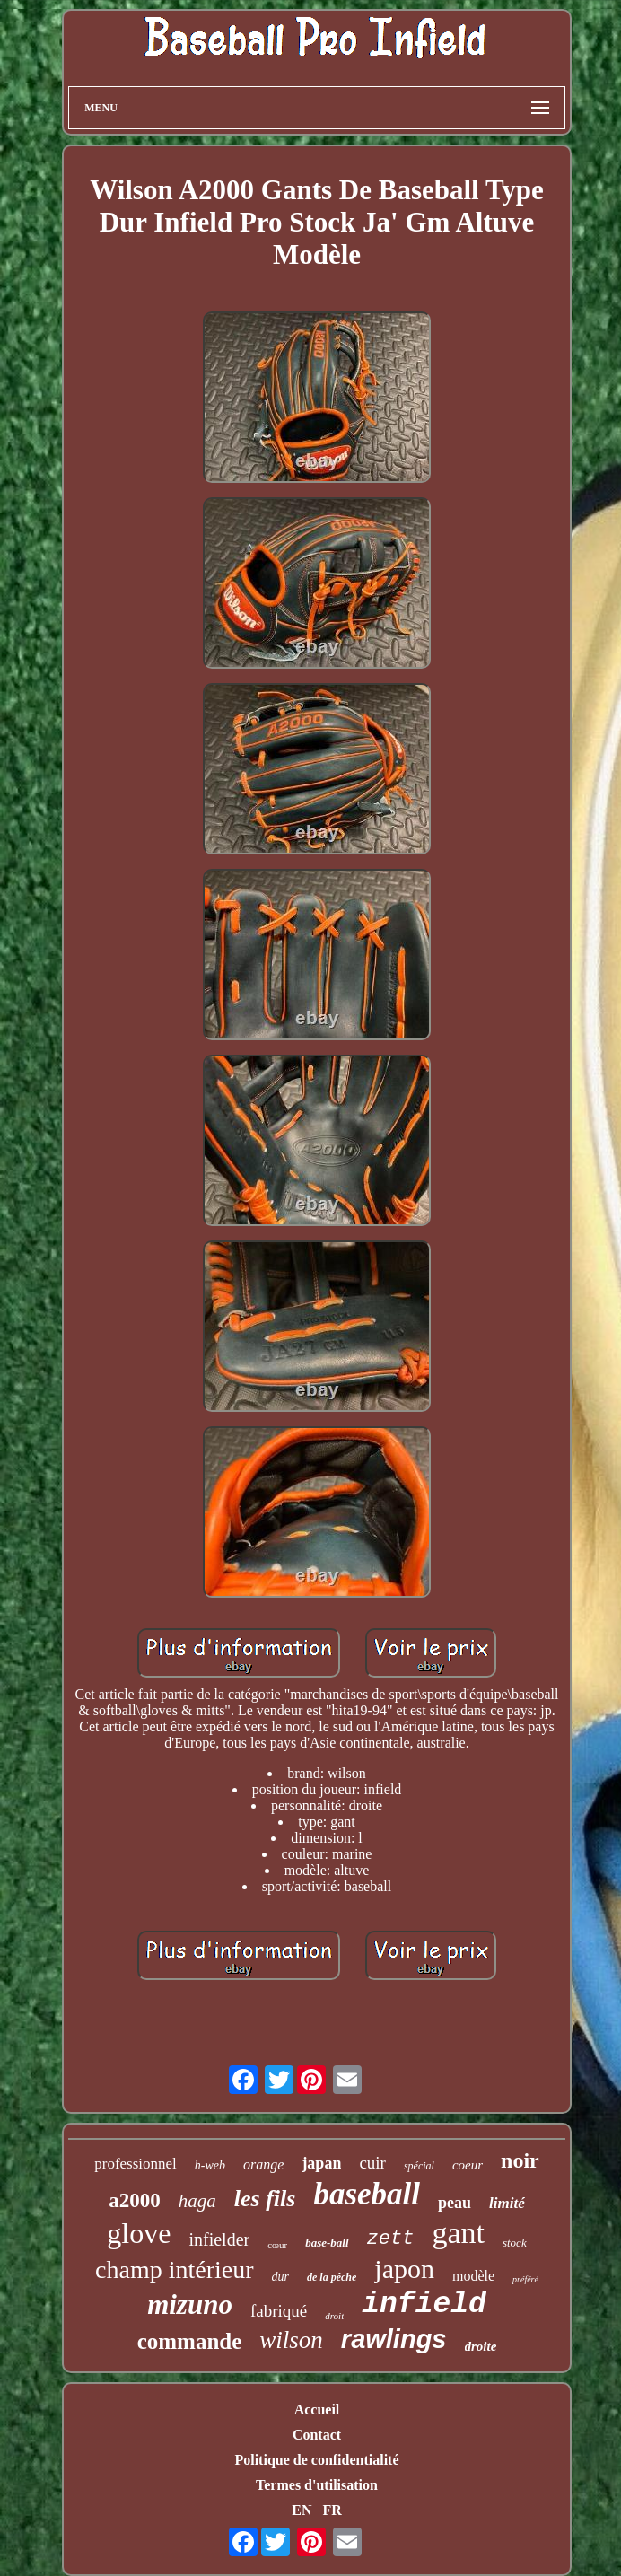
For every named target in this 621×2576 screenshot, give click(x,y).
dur (280, 2276)
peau (454, 2203)
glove (139, 2233)
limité (507, 2203)
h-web (210, 2165)
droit (334, 2315)
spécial (419, 2166)
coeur (467, 2165)
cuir (372, 2162)
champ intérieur (174, 2269)
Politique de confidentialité (316, 2459)
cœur (277, 2244)
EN (301, 2510)
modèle (473, 2275)
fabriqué (278, 2310)
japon (404, 2268)
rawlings (394, 2339)
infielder (218, 2239)
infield (424, 2304)
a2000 (135, 2200)
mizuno (189, 2304)
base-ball (326, 2242)
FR (331, 2510)
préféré (525, 2279)
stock (515, 2242)
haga (197, 2201)
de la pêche (331, 2277)
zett (391, 2239)
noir (520, 2160)
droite (481, 2346)
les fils (265, 2199)
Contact (317, 2434)
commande (189, 2341)
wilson (291, 2339)
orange (263, 2164)
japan (321, 2163)
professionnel (135, 2163)
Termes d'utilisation (317, 2485)
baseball (366, 2194)
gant (458, 2232)
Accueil (317, 2409)
